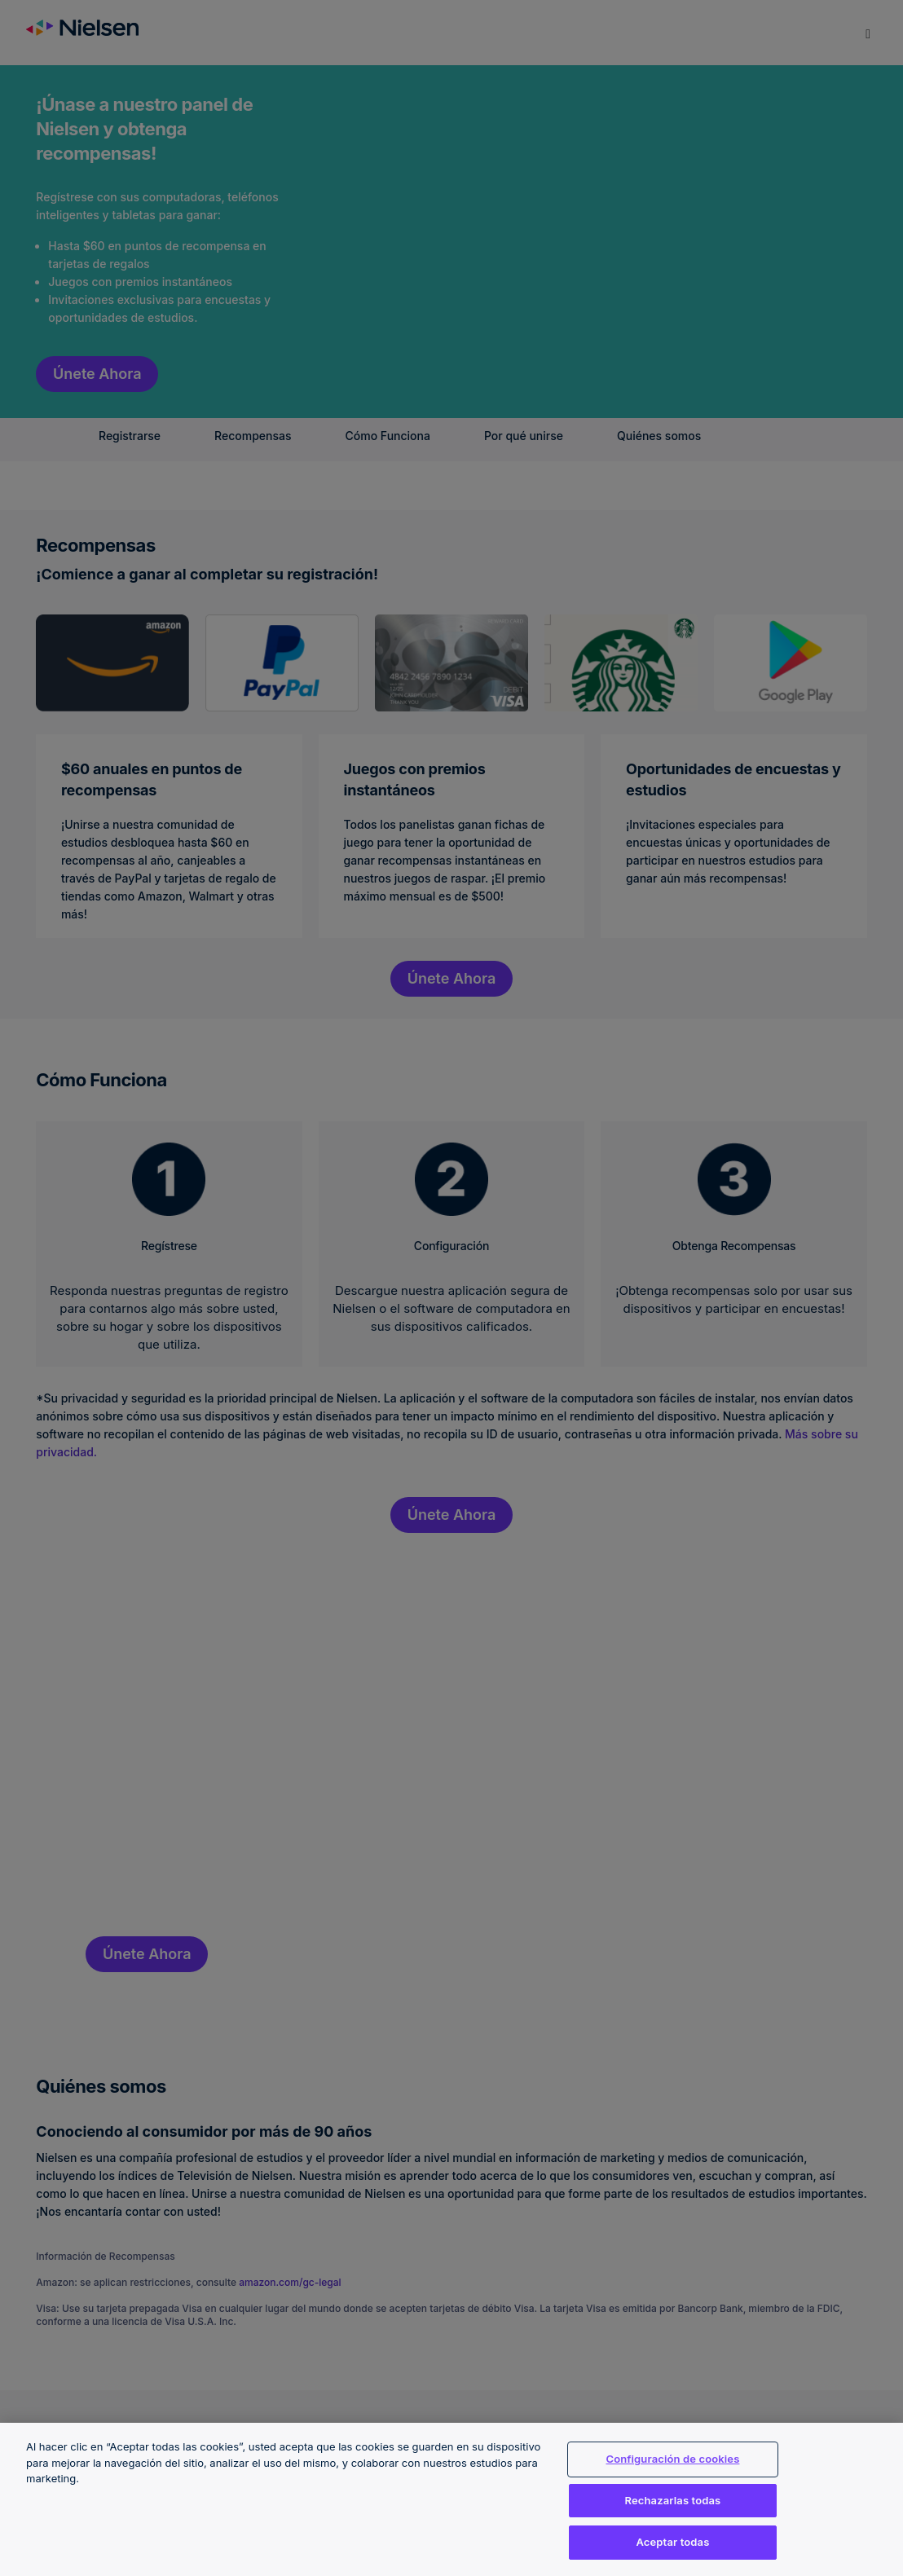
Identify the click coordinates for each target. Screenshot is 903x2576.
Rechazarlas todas (673, 2500)
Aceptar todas (672, 2541)
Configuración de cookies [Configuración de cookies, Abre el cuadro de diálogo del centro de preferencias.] (672, 2458)
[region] (451, 2499)
